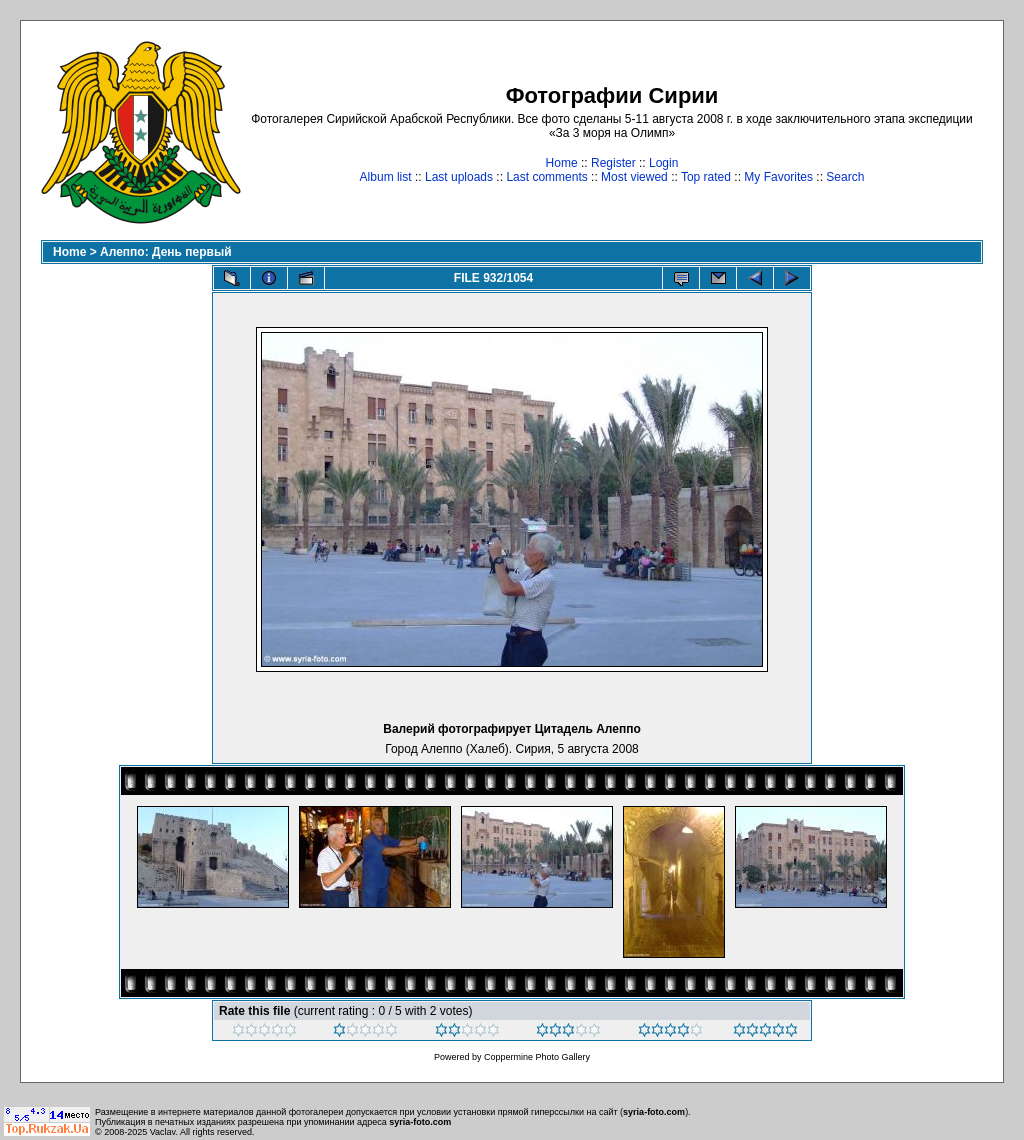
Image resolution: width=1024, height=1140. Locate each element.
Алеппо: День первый (166, 252)
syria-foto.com (654, 1112)
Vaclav (163, 1132)
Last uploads (459, 177)
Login (663, 163)
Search (845, 177)
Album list (386, 177)
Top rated (706, 177)
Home (562, 163)
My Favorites (778, 177)
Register (613, 163)
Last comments (546, 177)
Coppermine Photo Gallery (537, 1057)
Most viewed (634, 177)
